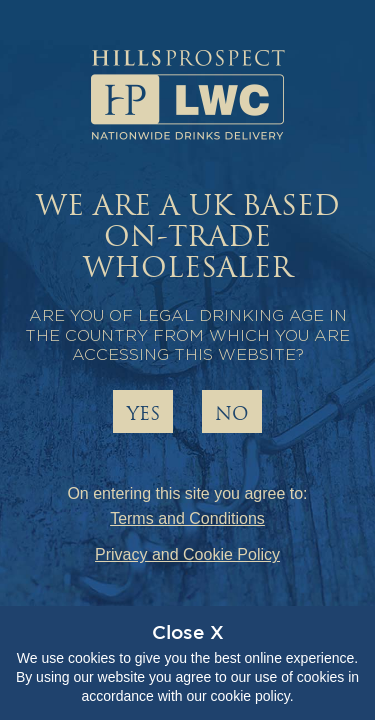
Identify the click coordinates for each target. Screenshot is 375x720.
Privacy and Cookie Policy (187, 554)
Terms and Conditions (187, 518)
